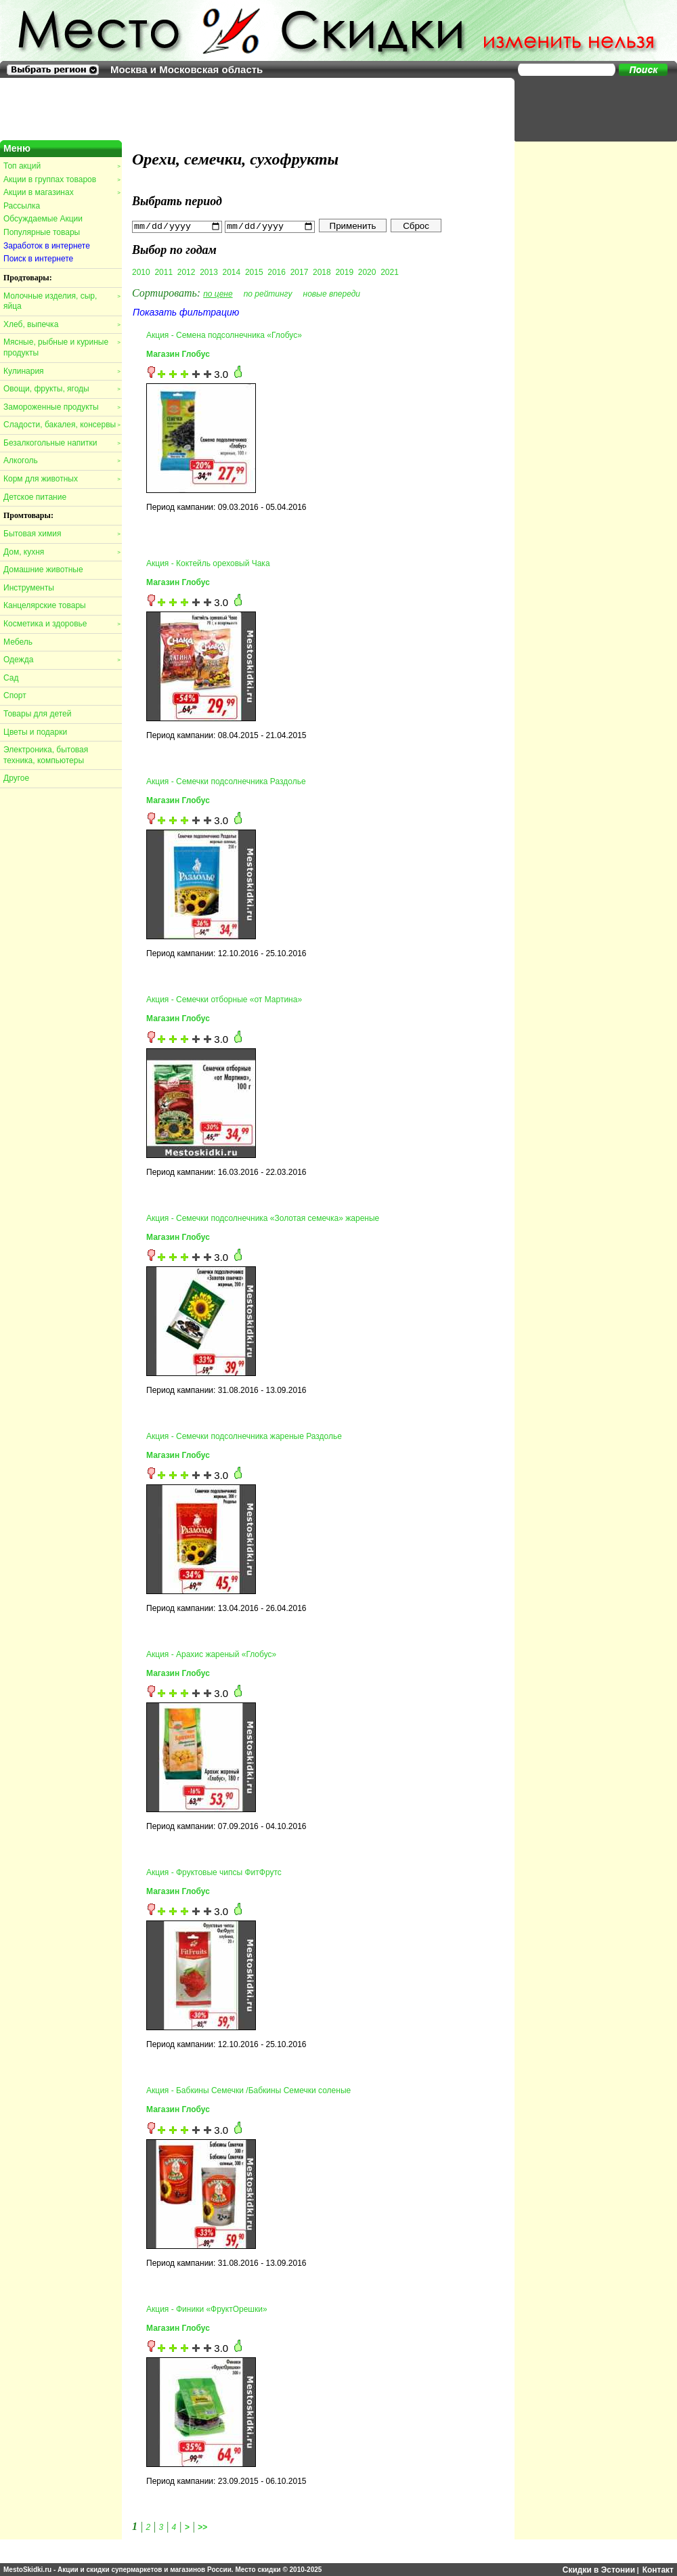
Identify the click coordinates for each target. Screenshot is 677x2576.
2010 (141, 271)
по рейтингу (268, 293)
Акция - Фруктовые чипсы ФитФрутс (214, 1871)
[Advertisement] (589, 108)
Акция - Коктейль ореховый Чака (208, 562)
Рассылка (21, 206)
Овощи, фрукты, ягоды (61, 388)
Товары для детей (37, 713)
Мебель (17, 642)
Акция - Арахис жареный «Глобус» (211, 1653)
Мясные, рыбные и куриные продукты (61, 347)
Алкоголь (61, 460)
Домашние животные (43, 569)
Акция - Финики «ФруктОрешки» (206, 2308)
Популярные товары (41, 232)
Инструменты (28, 588)
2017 (299, 271)
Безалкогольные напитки (61, 443)
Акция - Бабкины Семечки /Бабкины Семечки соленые (248, 2090)
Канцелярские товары (44, 605)
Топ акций (61, 166)
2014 (232, 271)
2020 (367, 271)
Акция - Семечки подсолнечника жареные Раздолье (244, 1435)
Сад (10, 678)
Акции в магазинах (61, 192)
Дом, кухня (61, 552)
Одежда (61, 659)
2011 (163, 271)
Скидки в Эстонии (599, 2569)
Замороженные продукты (61, 407)
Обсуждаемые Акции (43, 218)
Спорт (14, 695)
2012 (186, 271)
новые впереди (332, 293)
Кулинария (61, 371)
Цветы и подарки (35, 732)
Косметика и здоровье (61, 623)
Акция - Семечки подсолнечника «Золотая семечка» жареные (262, 1217)
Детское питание (34, 497)
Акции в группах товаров (61, 179)
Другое (16, 778)
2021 (389, 271)
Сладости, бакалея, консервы (61, 424)
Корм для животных (61, 479)
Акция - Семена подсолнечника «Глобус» (224, 334)
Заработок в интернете (46, 246)
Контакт (658, 2569)
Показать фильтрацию (186, 311)
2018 (322, 271)
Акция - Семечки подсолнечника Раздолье (226, 781)
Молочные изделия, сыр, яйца (61, 301)
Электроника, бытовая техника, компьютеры (45, 755)
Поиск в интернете (38, 258)
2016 (276, 271)
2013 (209, 271)
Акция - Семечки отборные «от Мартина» (224, 999)
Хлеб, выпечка (61, 324)
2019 (344, 271)
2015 (254, 271)
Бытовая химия (61, 533)
